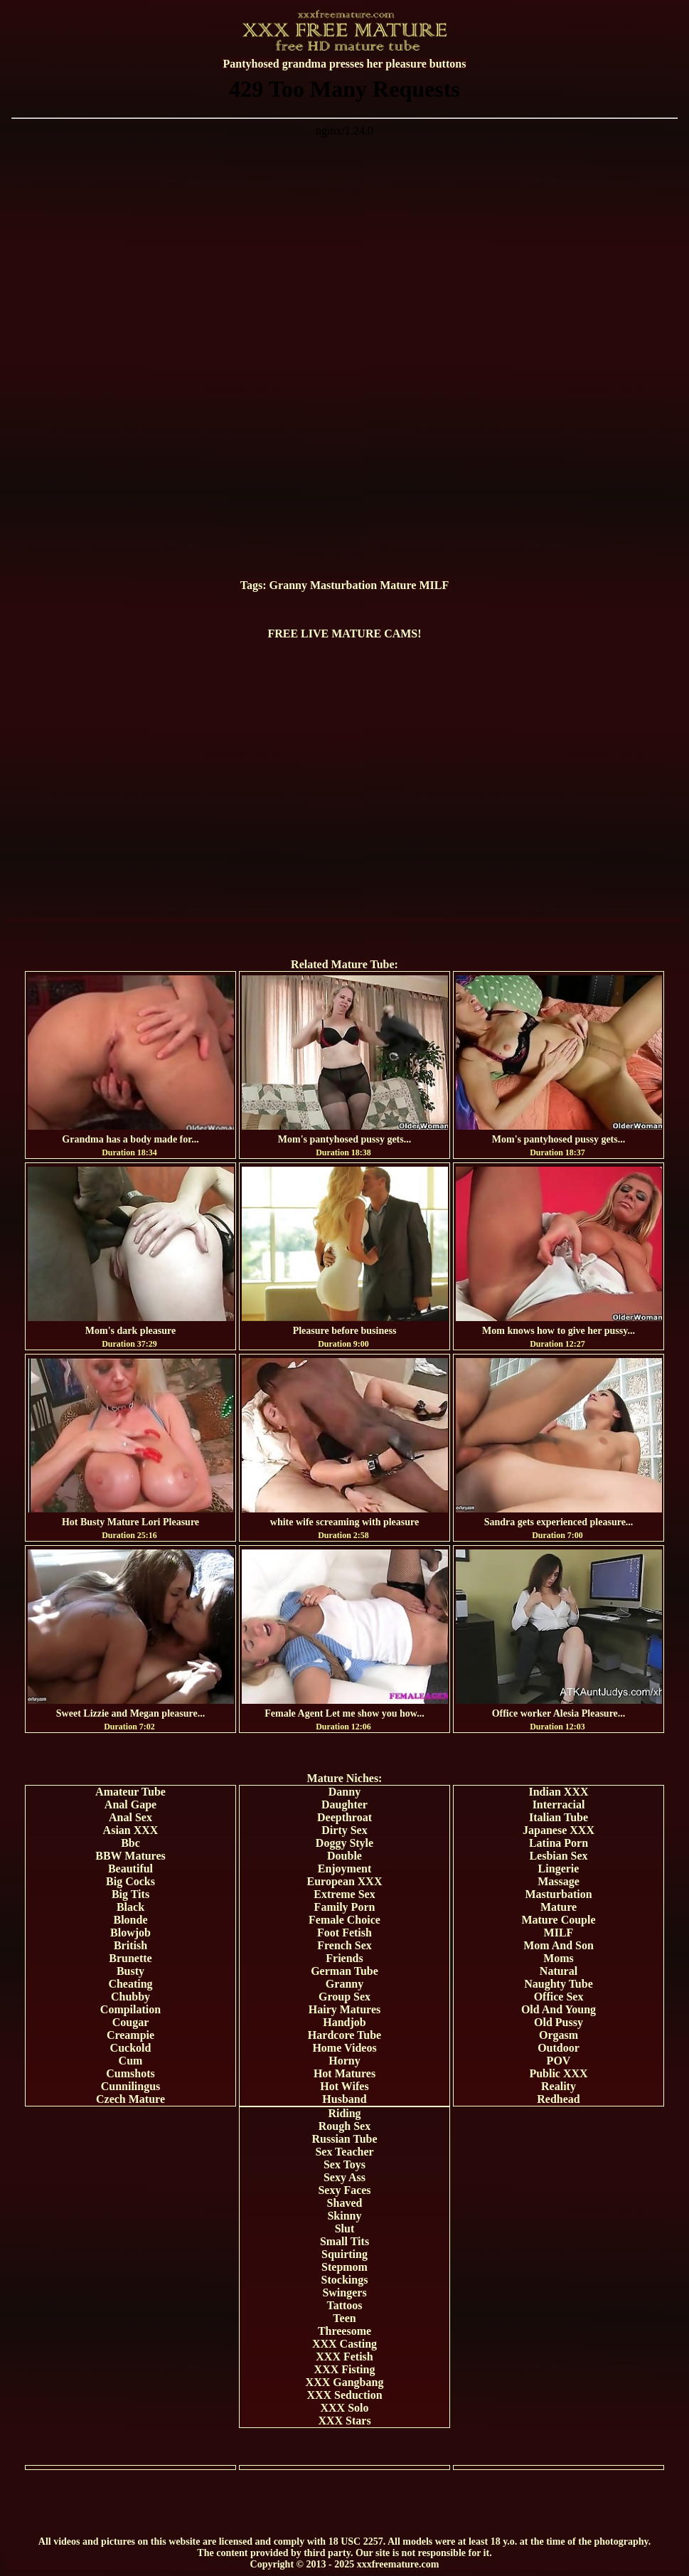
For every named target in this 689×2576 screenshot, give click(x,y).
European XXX (345, 1881)
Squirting (344, 2254)
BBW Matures (130, 1856)
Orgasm (558, 2035)
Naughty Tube (558, 1984)
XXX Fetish (344, 2356)
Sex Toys (344, 2164)
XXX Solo (344, 2408)
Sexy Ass (344, 2177)
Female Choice (344, 1920)
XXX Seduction (344, 2395)
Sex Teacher (344, 2152)
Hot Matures (344, 2073)
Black (130, 1907)
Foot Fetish (344, 1932)
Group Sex (344, 1997)
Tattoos (344, 2305)
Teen (344, 2318)
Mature (398, 585)
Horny (344, 2061)
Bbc (130, 1843)
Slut (345, 2228)
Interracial (559, 1804)
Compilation (130, 2009)
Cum (131, 2061)
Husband (344, 2099)
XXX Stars (344, 2421)
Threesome (344, 2331)
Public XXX (558, 2073)
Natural (558, 1971)
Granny (288, 585)
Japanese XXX (558, 1830)
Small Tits (344, 2241)
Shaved (345, 2203)
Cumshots (130, 2073)
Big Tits (130, 1894)
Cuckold (130, 2048)
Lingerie (558, 1868)
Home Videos (344, 2048)
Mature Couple (558, 1920)
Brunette (130, 1958)
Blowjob (130, 1932)
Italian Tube (558, 1817)
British (130, 1945)
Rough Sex (344, 2126)
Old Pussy (558, 2022)
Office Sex (559, 1997)
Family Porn (344, 1907)
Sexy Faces (344, 2190)
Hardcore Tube (344, 2035)
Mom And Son (558, 1945)
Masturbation (343, 585)
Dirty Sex (344, 1830)
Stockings (344, 2280)
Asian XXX (131, 1830)
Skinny (344, 2216)
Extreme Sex (344, 1894)
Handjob (344, 2022)
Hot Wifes (344, 2086)
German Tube (344, 1971)
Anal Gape (130, 1804)
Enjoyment (345, 1868)
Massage (558, 1881)
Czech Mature (130, 2099)
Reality (558, 2086)
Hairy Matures (344, 2009)
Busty (130, 1971)
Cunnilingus (131, 2086)
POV (559, 2061)
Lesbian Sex (558, 1856)
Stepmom (344, 2267)
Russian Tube (344, 2139)
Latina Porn (558, 1843)
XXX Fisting (344, 2369)
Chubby (130, 1997)
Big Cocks (130, 1881)
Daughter (344, 1804)
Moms (558, 1958)
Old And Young (558, 2009)
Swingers (344, 2292)
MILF (434, 585)
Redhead (558, 2099)
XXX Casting (344, 2344)
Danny (344, 1792)
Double (344, 1856)
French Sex (344, 1945)
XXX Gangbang (345, 2382)
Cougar (130, 2022)
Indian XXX (558, 1792)
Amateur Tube (130, 1792)
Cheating (130, 1984)
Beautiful (130, 1868)
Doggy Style (344, 1843)
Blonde (130, 1920)
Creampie (130, 2035)
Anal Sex (130, 1817)
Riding (344, 2113)
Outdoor (558, 2048)
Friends (344, 1958)
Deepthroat (344, 1817)
